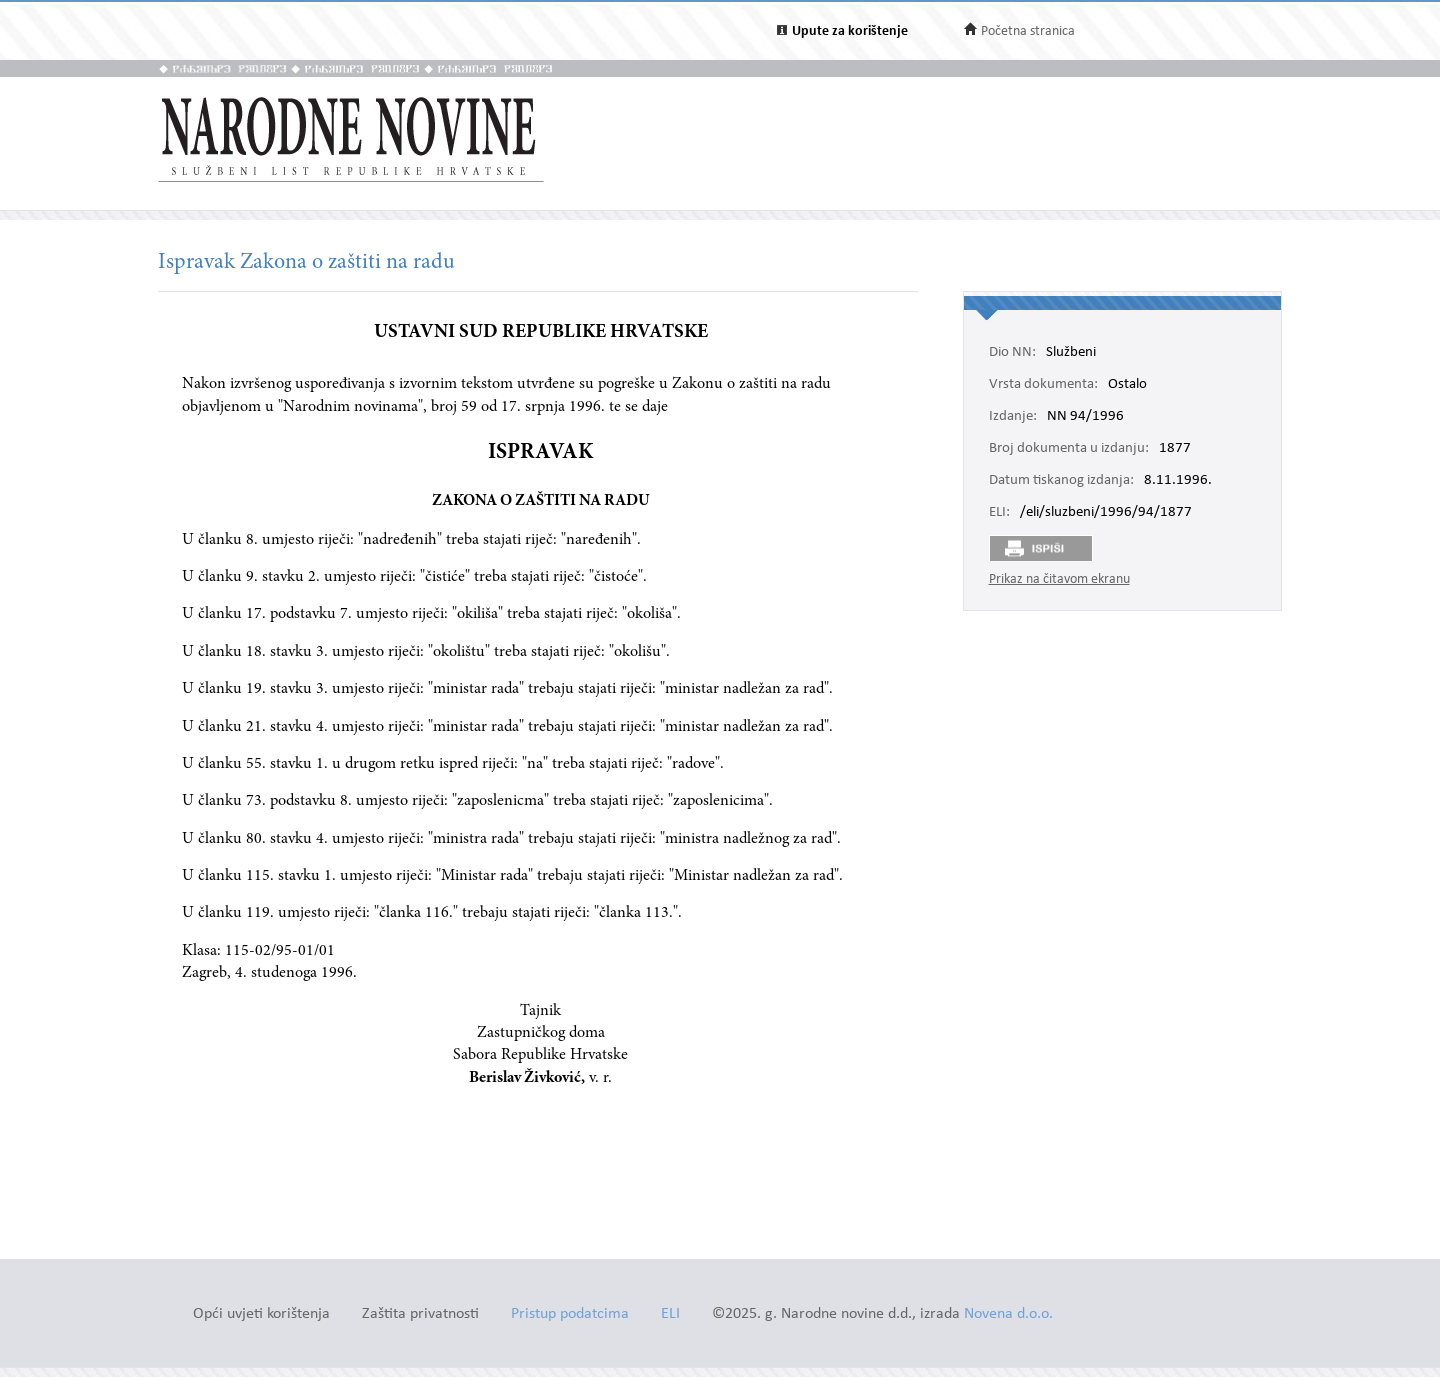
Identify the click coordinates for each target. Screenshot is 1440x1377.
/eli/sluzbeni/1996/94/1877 (1106, 513)
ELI (670, 1314)
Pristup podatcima (570, 1314)
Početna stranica (1028, 31)
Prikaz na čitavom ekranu (1059, 579)
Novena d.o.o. (1008, 1314)
